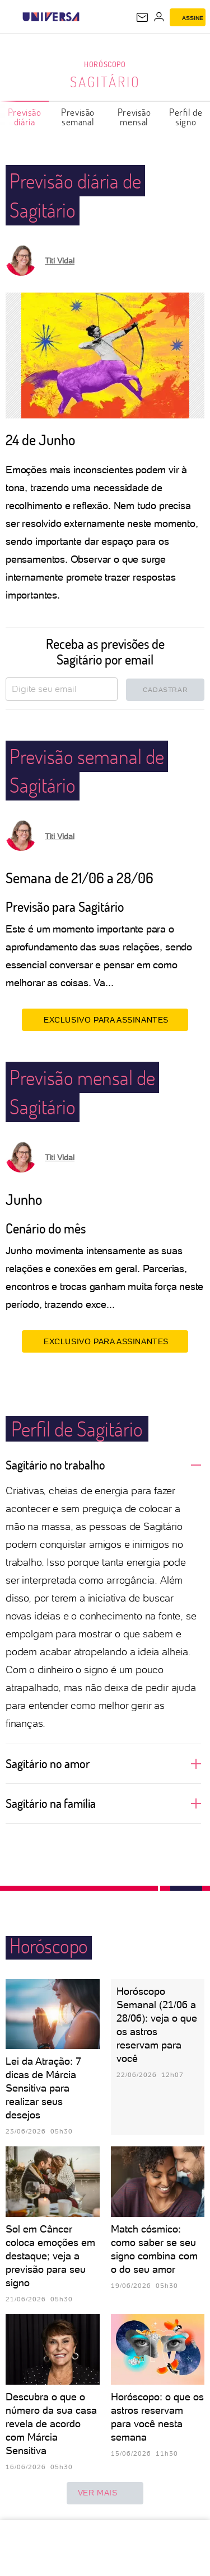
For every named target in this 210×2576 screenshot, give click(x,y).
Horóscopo (104, 64)
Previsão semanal (78, 117)
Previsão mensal (134, 117)
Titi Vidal (59, 260)
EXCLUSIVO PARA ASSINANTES (105, 1019)
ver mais (105, 2493)
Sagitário (105, 82)
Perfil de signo (185, 117)
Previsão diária (24, 117)
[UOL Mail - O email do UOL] (142, 17)
